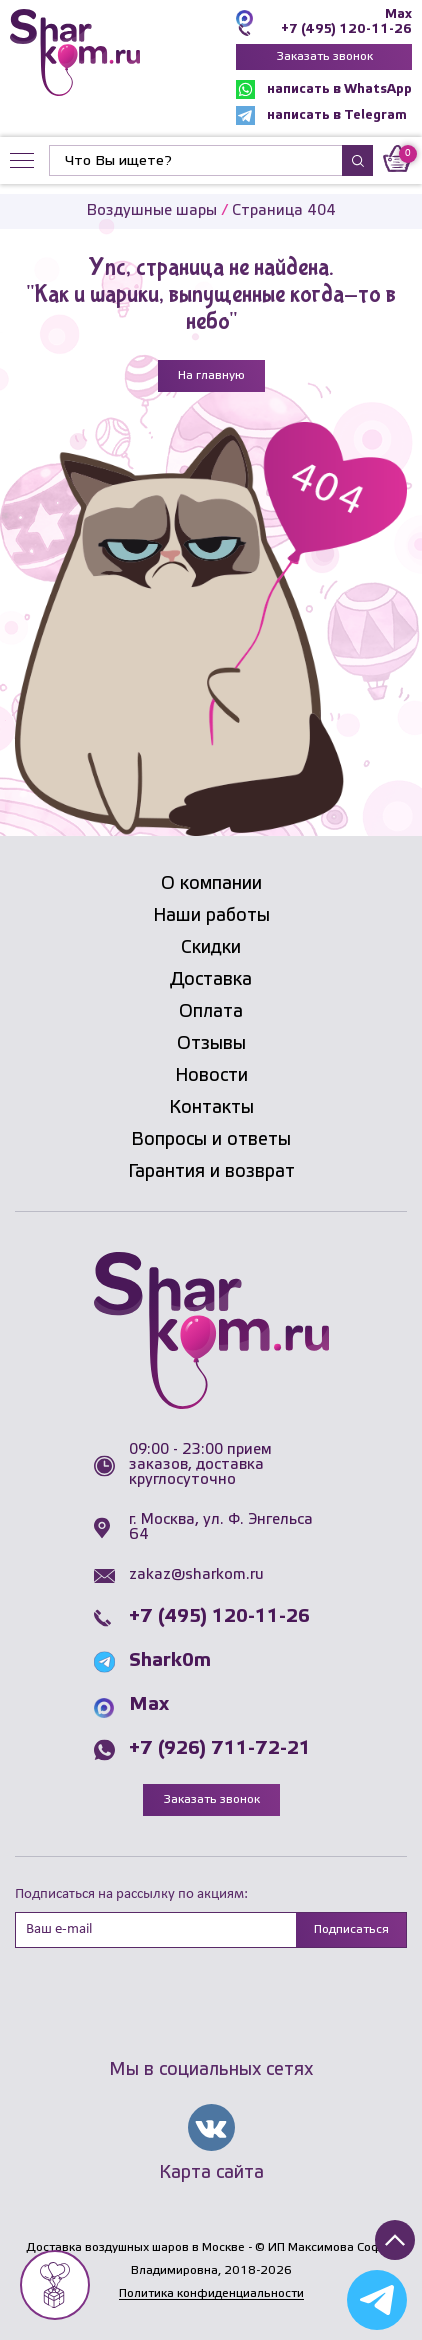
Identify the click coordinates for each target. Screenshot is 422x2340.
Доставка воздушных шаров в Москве (135, 2247)
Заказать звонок (324, 56)
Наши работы (211, 916)
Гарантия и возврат (211, 1172)
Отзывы (211, 1044)
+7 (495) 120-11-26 (346, 29)
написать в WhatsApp (324, 89)
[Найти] (195, 160)
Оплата (211, 1012)
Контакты (211, 1108)
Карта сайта (211, 2173)
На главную (211, 375)
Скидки (211, 948)
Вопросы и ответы (211, 1140)
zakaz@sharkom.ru (196, 1575)
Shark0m (170, 1661)
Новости (211, 1076)
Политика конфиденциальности (211, 2293)
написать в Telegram (321, 115)
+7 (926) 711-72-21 (220, 1749)
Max (398, 14)
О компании (211, 884)
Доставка (211, 980)
